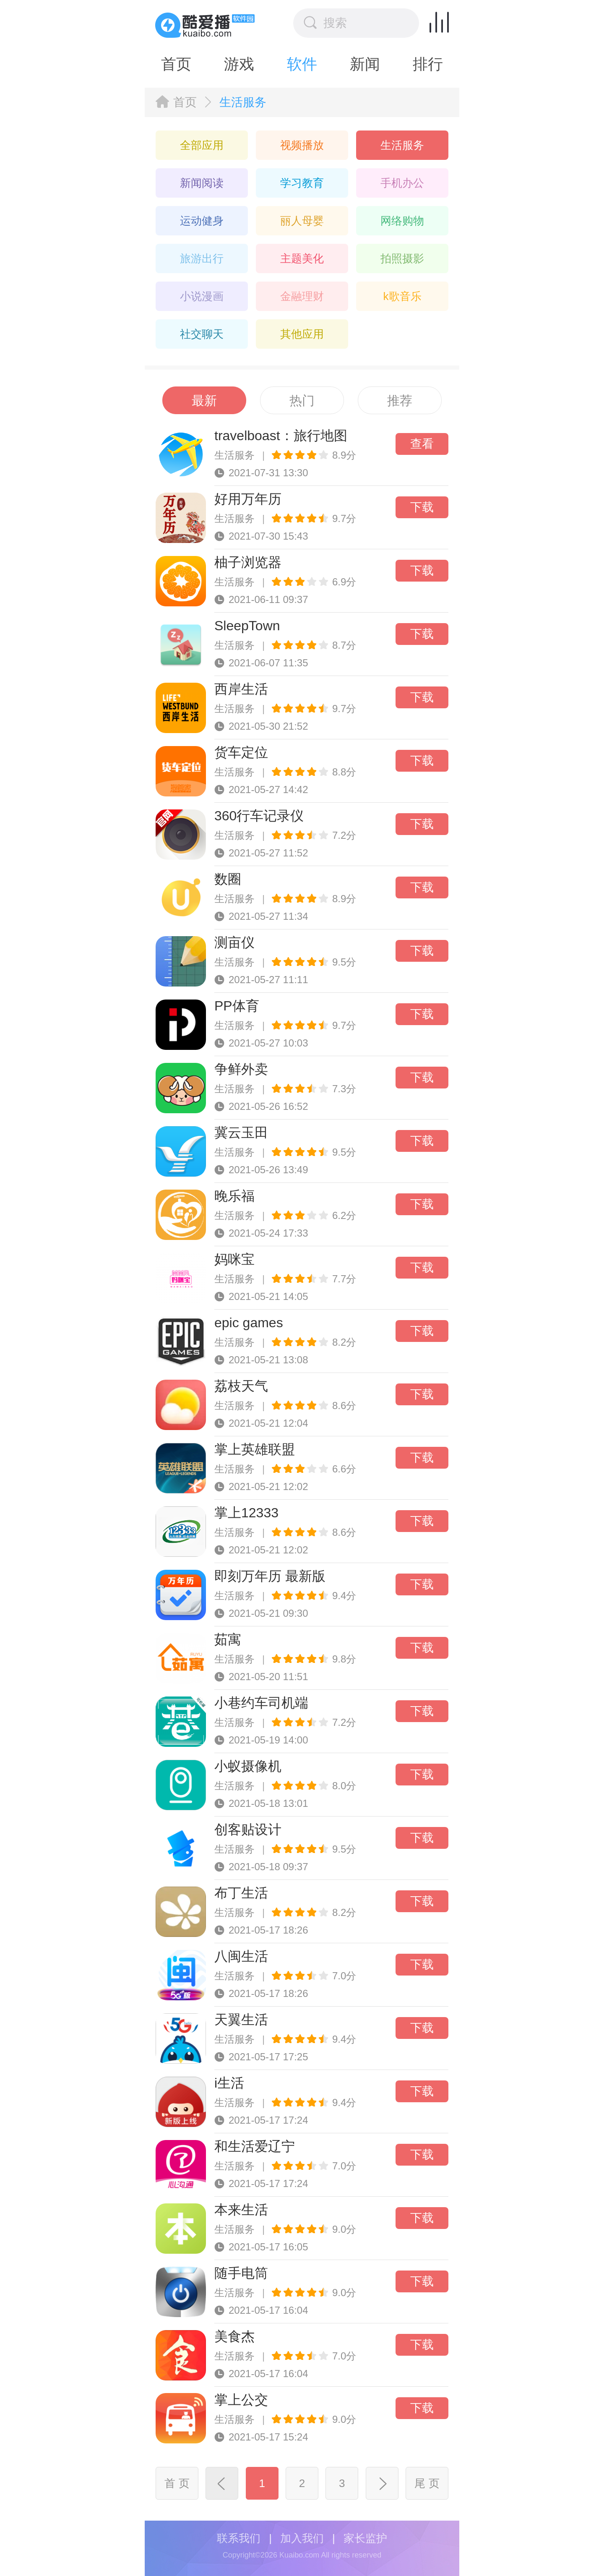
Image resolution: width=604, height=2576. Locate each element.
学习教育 (302, 183)
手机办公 (402, 183)
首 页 (176, 2483)
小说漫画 (202, 296)
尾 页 (426, 2483)
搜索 (325, 22)
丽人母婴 (302, 220)
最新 (204, 400)
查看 (422, 443)
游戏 (239, 64)
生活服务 (402, 145)
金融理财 (302, 296)
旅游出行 (202, 258)
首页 (176, 64)
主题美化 (302, 258)
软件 (302, 64)
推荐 (399, 400)
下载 (422, 507)
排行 (428, 64)
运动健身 (202, 220)
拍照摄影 (402, 258)
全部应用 (202, 145)
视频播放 (302, 145)
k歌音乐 (402, 296)
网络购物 (402, 220)
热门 (302, 400)
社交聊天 (202, 334)
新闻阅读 (202, 183)
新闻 (365, 64)
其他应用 (302, 334)
